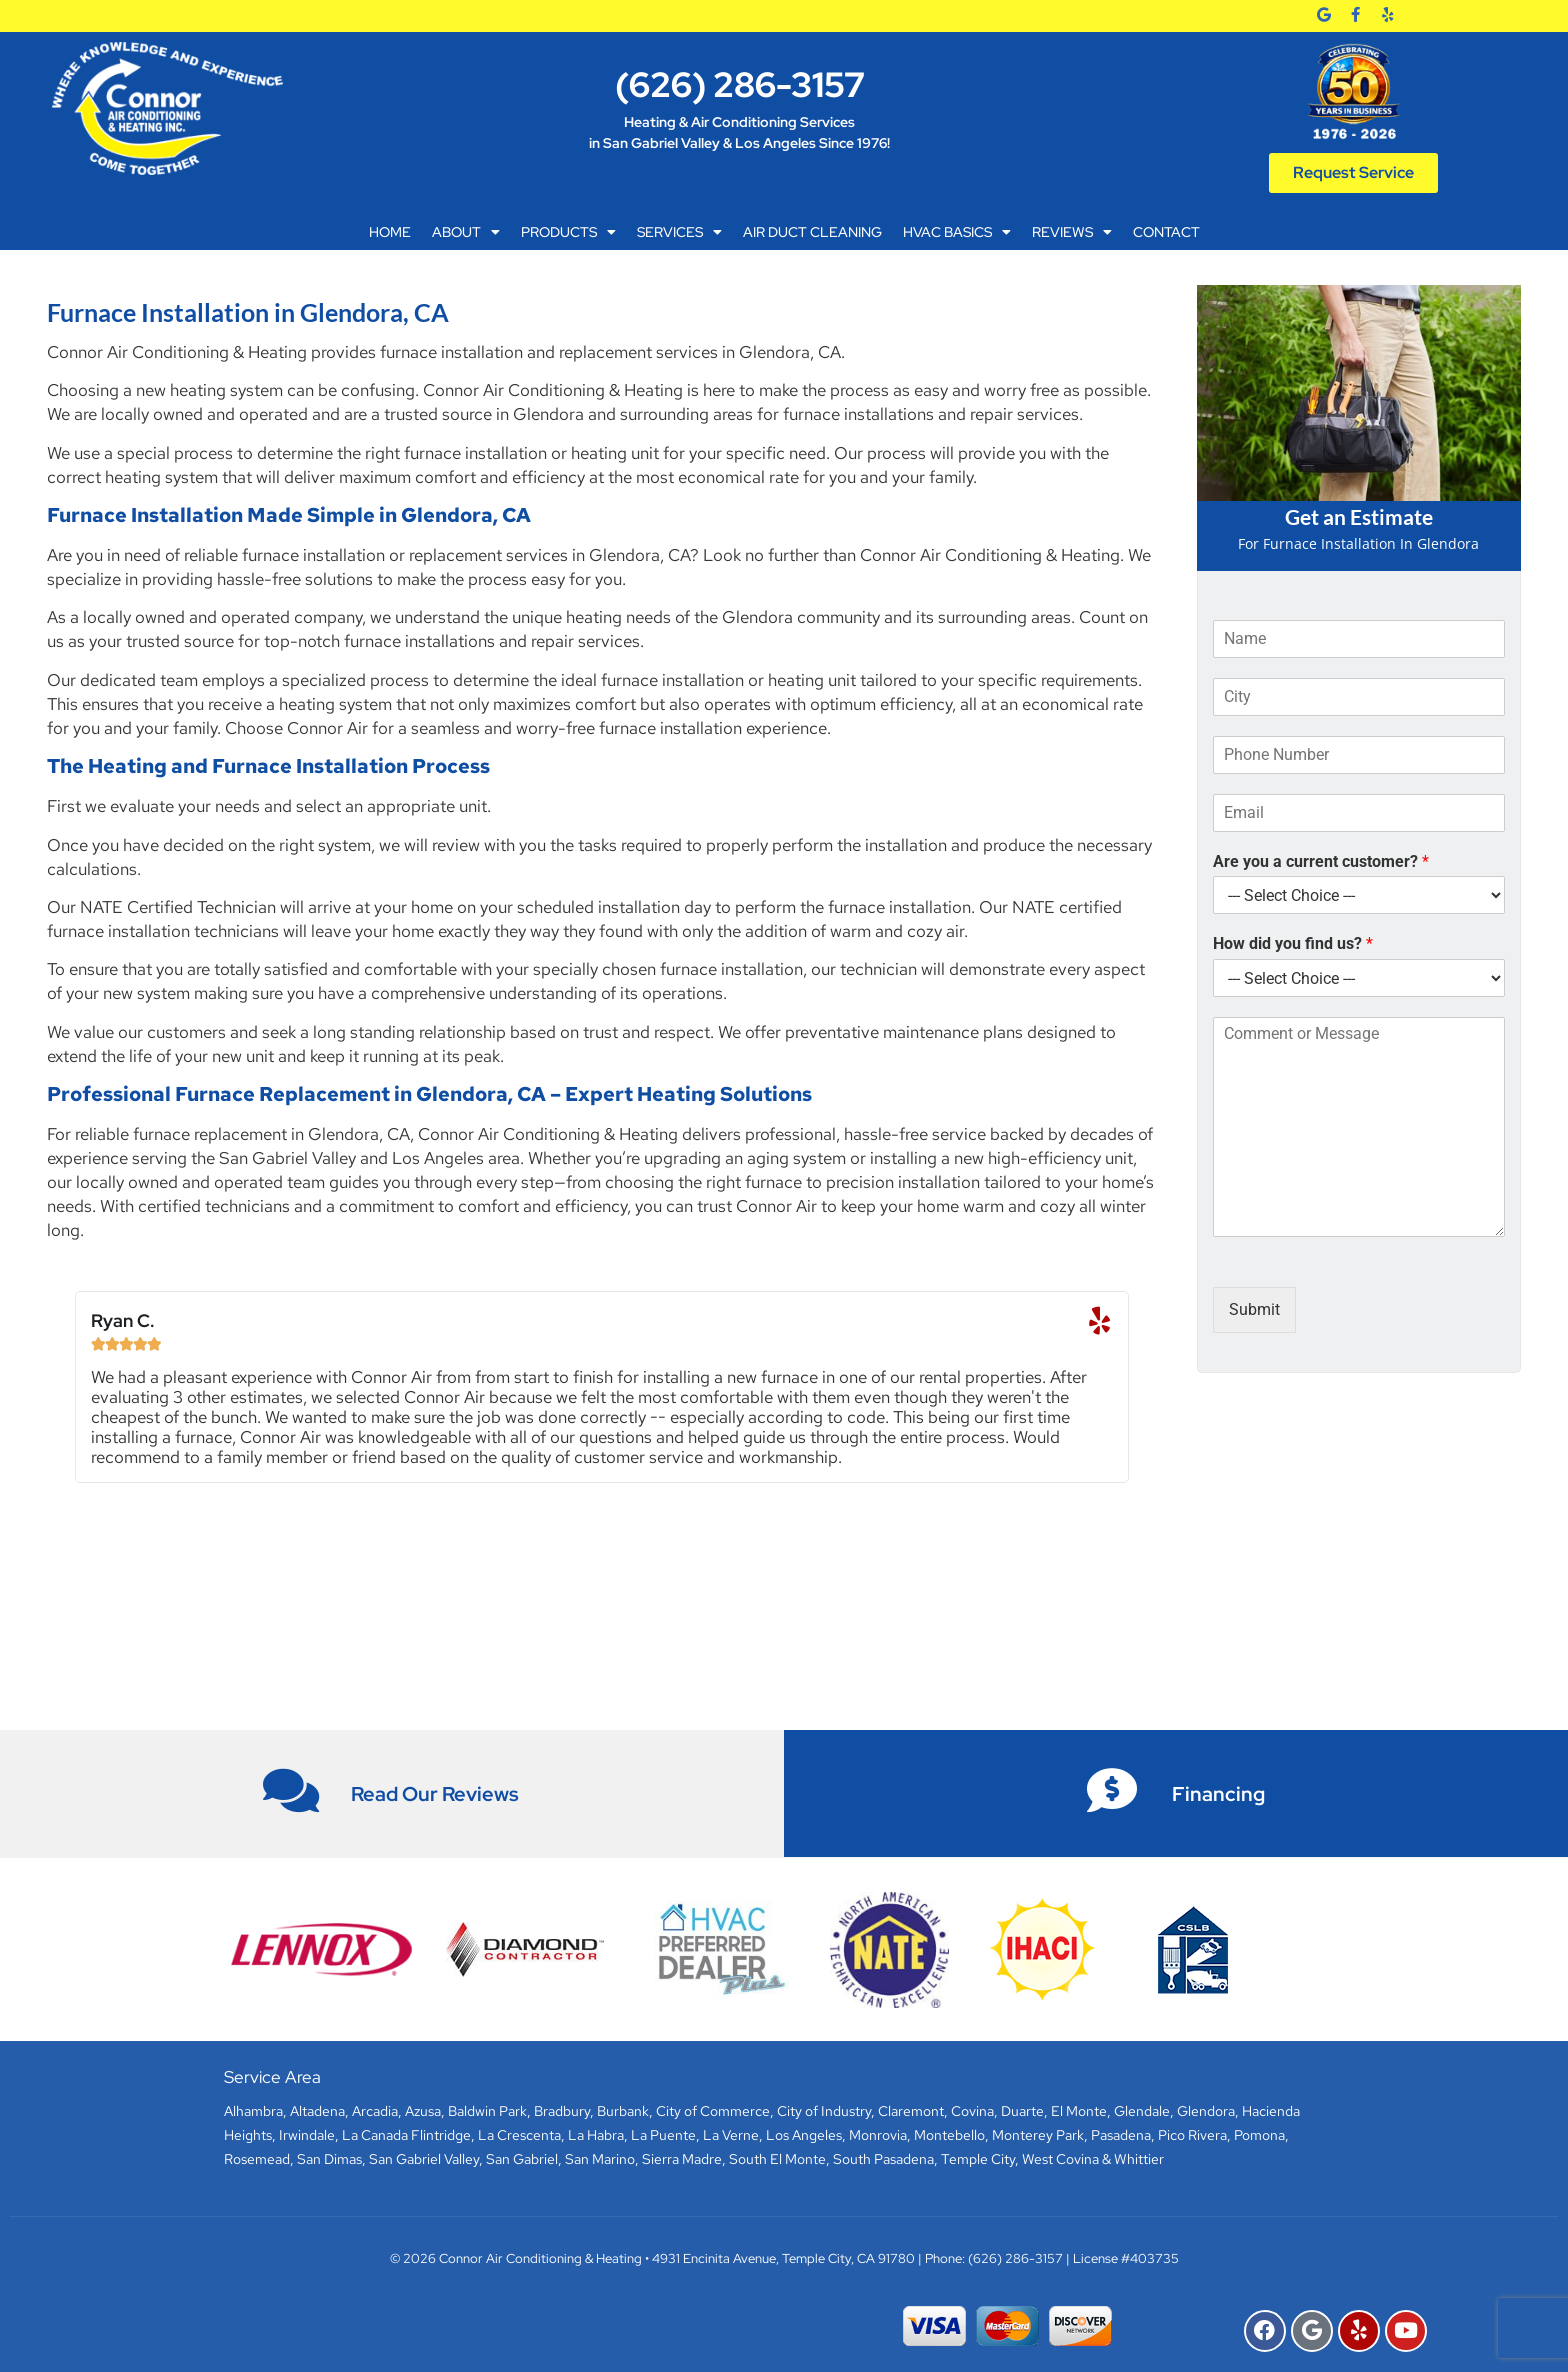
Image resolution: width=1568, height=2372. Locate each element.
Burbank (623, 2111)
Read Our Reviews (435, 1794)
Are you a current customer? (1321, 861)
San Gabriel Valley (424, 2159)
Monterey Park (1038, 2135)
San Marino (600, 2159)
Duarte (1022, 2111)
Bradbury (562, 2111)
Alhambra (253, 2111)
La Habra (596, 2135)
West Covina (1060, 2159)
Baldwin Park (487, 2111)
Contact (1166, 232)
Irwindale (307, 2135)
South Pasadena (883, 2159)
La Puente (663, 2135)
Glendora (1206, 2111)
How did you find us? (1293, 943)
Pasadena (1121, 2135)
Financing (1218, 1794)
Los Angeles (804, 2135)
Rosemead (257, 2159)
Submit (1254, 1309)
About (466, 232)
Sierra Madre (682, 2159)
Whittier (1139, 2159)
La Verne (731, 2135)
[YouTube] (1406, 2331)
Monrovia (878, 2135)
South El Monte (777, 2159)
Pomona (1259, 2135)
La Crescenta (519, 2135)
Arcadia (375, 2111)
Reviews (1072, 232)
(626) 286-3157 (740, 84)
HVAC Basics (957, 232)
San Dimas (329, 2159)
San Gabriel (522, 2159)
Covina (972, 2111)
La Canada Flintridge (406, 2135)
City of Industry (824, 2111)
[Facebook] (1355, 14)
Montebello (949, 2135)
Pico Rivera (1192, 2135)
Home (390, 232)
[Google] (1324, 14)
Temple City (978, 2159)
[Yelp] (1387, 14)
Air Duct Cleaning (812, 232)
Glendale (1142, 2111)
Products (568, 232)
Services (679, 232)
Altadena (317, 2111)
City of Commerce (713, 2111)
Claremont (911, 2111)
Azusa (423, 2111)
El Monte (1079, 2111)
